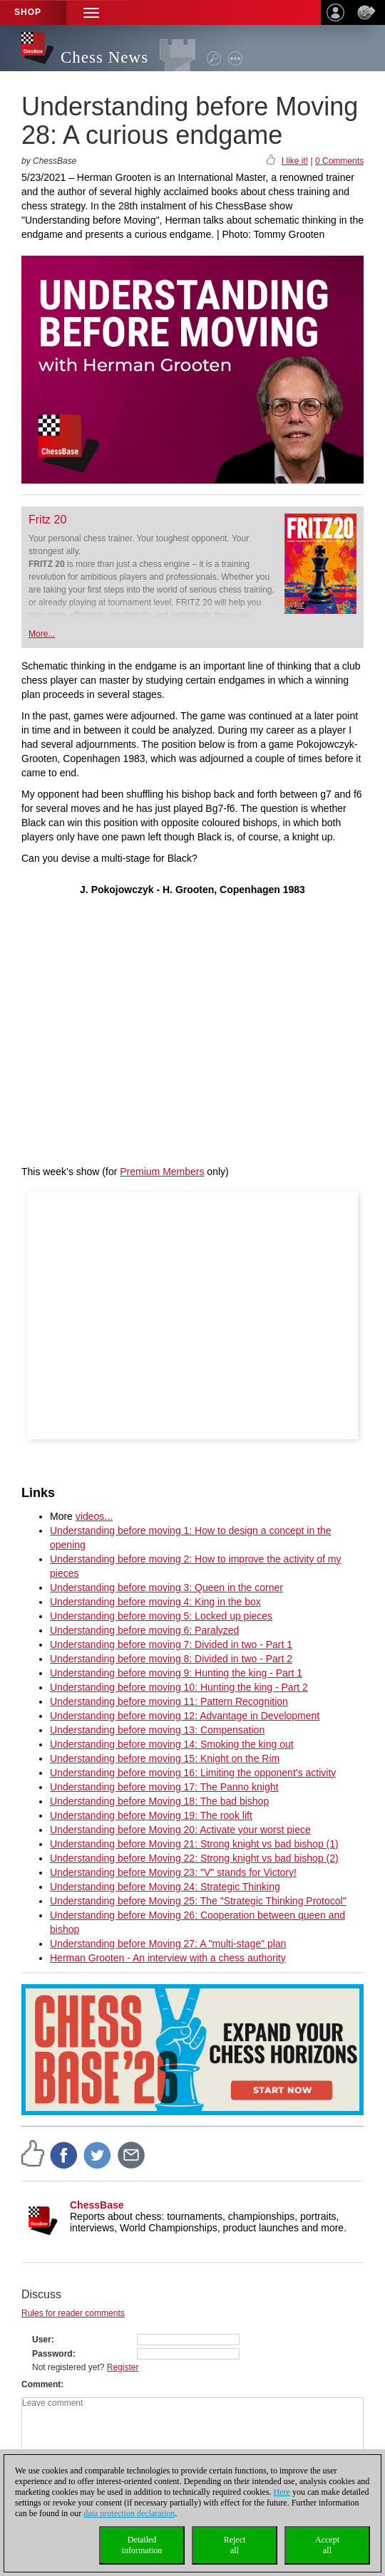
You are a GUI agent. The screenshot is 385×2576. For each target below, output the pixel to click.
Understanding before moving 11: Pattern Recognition (169, 1701)
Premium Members (162, 1171)
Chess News (104, 57)
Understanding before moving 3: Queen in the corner (166, 1587)
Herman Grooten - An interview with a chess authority (168, 1958)
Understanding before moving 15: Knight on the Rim (164, 1758)
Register (123, 2367)
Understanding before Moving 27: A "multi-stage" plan (168, 1943)
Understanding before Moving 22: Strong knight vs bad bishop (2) (194, 1858)
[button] (91, 12)
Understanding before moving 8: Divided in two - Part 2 (171, 1658)
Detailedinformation (142, 2545)
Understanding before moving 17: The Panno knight (164, 1787)
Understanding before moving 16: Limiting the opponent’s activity (193, 1772)
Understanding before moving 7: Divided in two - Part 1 (171, 1644)
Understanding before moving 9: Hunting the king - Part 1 (176, 1673)
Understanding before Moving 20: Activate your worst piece (180, 1829)
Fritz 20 (47, 519)
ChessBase (97, 2205)
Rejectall (235, 2545)
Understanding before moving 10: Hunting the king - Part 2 (179, 1687)
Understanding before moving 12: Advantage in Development (184, 1715)
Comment (41, 2384)
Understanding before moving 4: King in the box (155, 1601)
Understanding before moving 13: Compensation (157, 1730)
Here (282, 2492)
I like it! (295, 161)
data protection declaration (129, 2513)
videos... (94, 1516)
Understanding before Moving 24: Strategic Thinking (165, 1886)
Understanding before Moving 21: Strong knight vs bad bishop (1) (194, 1844)
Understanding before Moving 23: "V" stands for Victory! (173, 1872)
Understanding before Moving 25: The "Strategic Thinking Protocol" (198, 1901)
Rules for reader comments (73, 2313)
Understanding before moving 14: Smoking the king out (172, 1744)
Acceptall (327, 2545)
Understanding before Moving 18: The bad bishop (159, 1801)
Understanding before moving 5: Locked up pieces (161, 1616)
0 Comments (339, 161)
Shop (27, 12)
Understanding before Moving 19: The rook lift (151, 1815)
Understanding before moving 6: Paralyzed (144, 1630)
